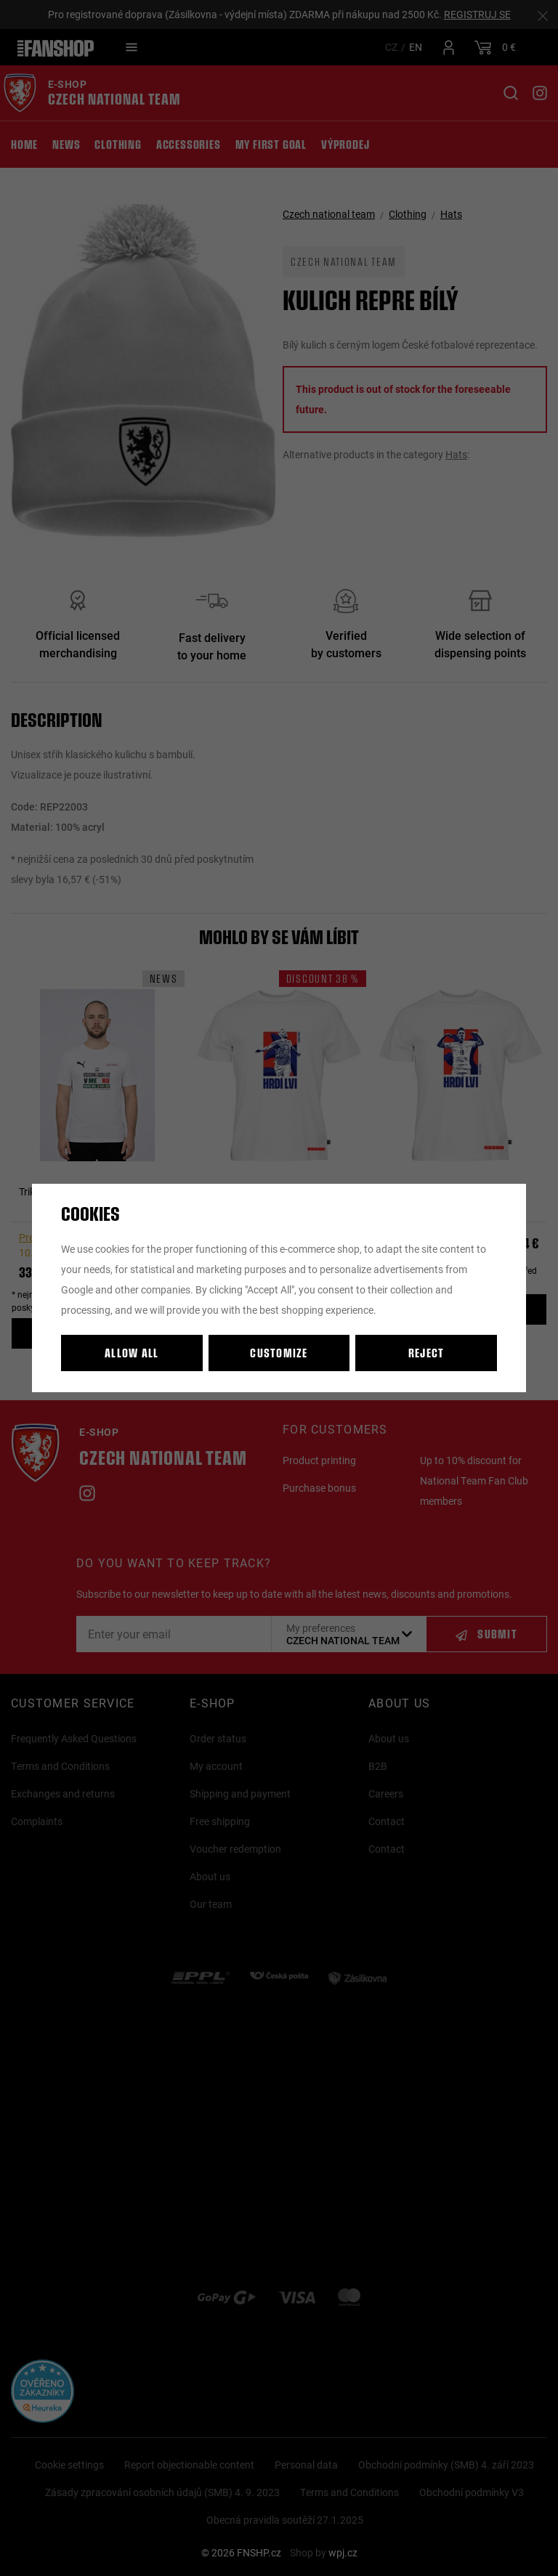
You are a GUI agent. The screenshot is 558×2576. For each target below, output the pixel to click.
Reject (426, 1353)
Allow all (132, 1353)
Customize (279, 1353)
